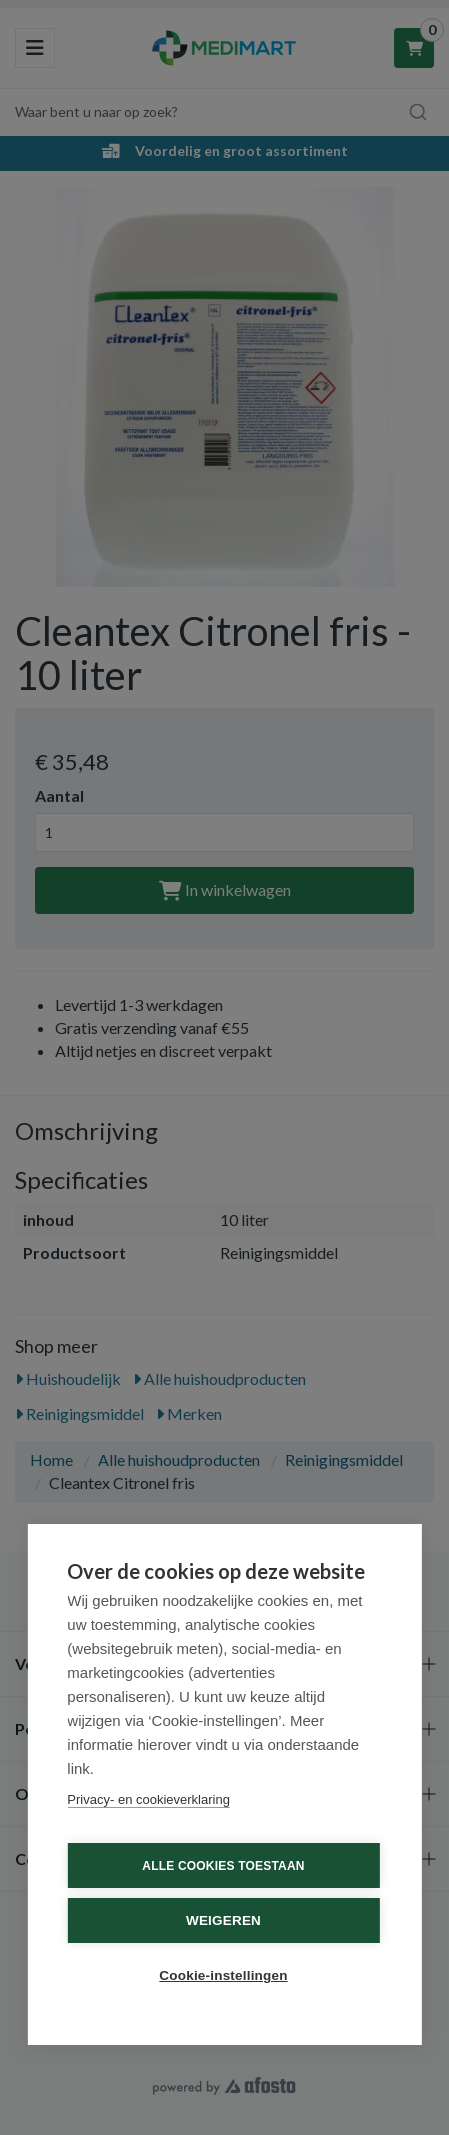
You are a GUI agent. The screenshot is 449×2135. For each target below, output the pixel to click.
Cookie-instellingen (223, 1975)
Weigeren (223, 1920)
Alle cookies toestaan (223, 1866)
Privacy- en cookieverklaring (148, 1799)
